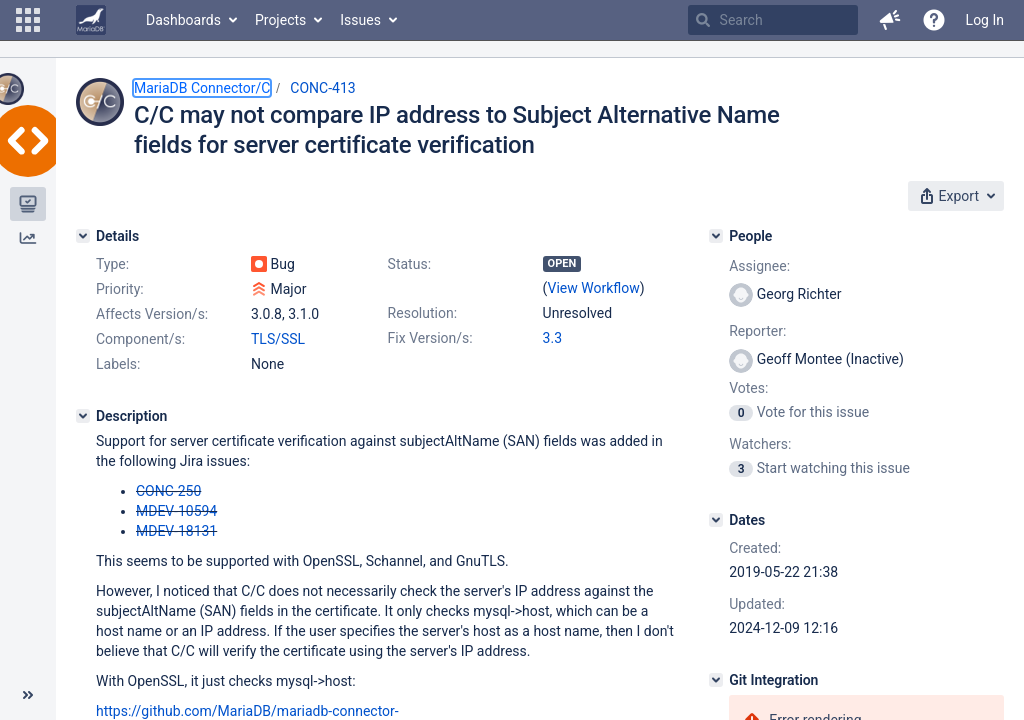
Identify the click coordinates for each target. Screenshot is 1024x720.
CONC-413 (322, 88)
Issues (360, 20)
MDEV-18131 (176, 531)
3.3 (552, 338)
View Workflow (594, 288)
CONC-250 (168, 491)
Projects (280, 20)
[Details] (83, 236)
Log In (985, 20)
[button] (28, 20)
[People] (716, 236)
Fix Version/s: (430, 338)
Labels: (118, 364)
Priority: (120, 289)
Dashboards (183, 20)
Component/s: (140, 339)
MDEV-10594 (176, 511)
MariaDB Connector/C (202, 88)
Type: (112, 264)
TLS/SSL (278, 339)
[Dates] (716, 520)
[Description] (83, 416)
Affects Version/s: (152, 314)
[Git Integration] (716, 680)
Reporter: (757, 331)
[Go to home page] (91, 20)
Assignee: (759, 266)
